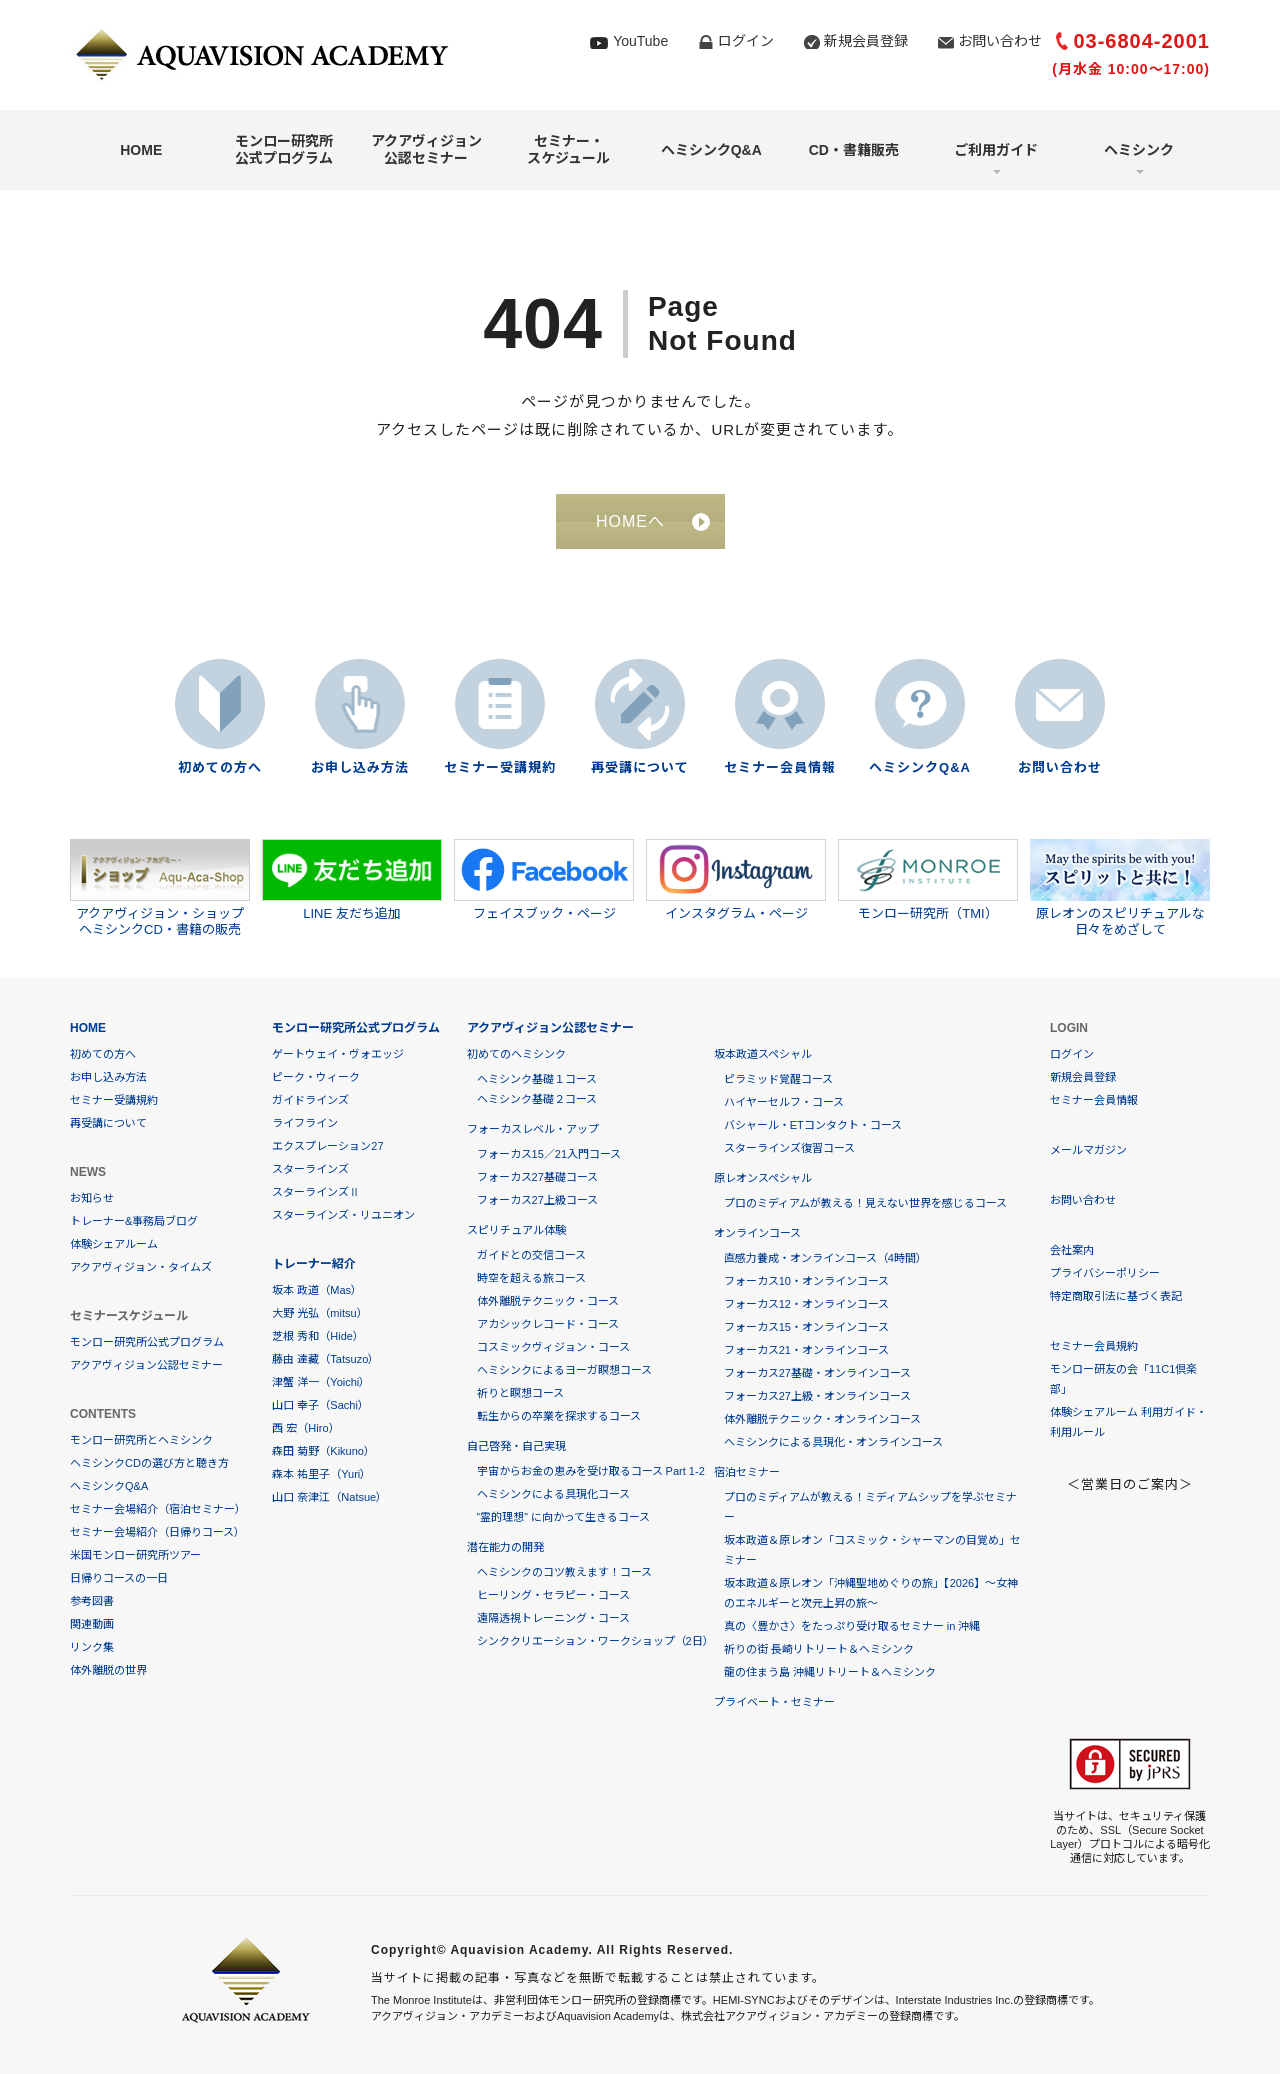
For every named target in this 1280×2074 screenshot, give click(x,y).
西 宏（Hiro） (305, 1428)
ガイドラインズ (310, 1100)
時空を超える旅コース (531, 1278)
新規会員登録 (866, 41)
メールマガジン (1088, 1150)
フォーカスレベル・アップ (533, 1129)
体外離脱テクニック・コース (548, 1301)
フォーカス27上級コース (537, 1200)
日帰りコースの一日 (119, 1578)
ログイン (746, 41)
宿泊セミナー (747, 1472)
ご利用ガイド (996, 150)
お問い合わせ (1000, 41)
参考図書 (92, 1601)
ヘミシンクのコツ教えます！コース (564, 1572)
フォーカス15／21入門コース (549, 1154)
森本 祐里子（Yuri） (321, 1474)
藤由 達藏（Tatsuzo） (325, 1359)
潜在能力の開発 (505, 1547)
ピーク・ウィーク (316, 1077)
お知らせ (92, 1198)
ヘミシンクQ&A (711, 150)
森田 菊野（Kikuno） (323, 1451)
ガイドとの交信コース (531, 1255)
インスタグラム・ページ (736, 880)
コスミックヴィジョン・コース (553, 1347)
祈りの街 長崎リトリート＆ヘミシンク (819, 1649)
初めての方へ (220, 767)
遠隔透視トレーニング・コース (553, 1618)
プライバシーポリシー (1105, 1273)
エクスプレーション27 (327, 1146)
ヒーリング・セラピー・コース (553, 1595)
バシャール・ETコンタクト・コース (813, 1125)
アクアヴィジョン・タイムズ (141, 1267)
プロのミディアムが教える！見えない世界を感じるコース (865, 1203)
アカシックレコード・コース (548, 1324)
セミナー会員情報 (780, 767)
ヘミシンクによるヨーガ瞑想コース (564, 1370)
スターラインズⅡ (316, 1192)
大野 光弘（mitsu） (319, 1313)
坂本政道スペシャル (763, 1054)
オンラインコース (757, 1233)
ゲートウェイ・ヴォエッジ (338, 1054)
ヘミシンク (1139, 150)
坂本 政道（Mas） (317, 1290)
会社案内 (1072, 1250)
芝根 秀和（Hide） (318, 1336)
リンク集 (92, 1647)
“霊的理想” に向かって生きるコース (563, 1517)
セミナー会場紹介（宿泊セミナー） (158, 1509)
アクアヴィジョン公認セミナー (426, 149)
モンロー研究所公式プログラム (284, 149)
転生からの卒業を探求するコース (559, 1416)
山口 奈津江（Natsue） (329, 1497)
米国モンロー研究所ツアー (135, 1555)
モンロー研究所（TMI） (928, 880)
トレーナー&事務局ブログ (134, 1221)
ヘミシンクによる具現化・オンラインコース (833, 1442)
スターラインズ (310, 1169)
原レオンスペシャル (763, 1178)
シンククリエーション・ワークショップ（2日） (595, 1641)
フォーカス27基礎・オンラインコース (817, 1373)
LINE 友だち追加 (352, 880)
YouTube (640, 41)
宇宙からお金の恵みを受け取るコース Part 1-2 (591, 1471)
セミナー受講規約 (500, 767)
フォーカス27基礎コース (537, 1177)
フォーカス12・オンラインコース (806, 1304)
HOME (141, 150)
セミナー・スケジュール (568, 149)
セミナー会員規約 (1094, 1346)
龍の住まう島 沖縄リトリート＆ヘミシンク (830, 1672)
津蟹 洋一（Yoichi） (321, 1382)
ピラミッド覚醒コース (778, 1079)
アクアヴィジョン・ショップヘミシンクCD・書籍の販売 (160, 888)
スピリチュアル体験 (516, 1230)
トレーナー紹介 (314, 1264)
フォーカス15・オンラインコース (806, 1327)
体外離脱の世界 (108, 1670)
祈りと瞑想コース (520, 1393)
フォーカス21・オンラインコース (806, 1350)
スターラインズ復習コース (789, 1148)
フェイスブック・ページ (544, 880)
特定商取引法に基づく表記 (1116, 1296)
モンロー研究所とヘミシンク (141, 1440)
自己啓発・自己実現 (516, 1446)
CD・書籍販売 (854, 150)
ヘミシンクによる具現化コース (553, 1494)
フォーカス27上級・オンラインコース (817, 1396)
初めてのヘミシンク (516, 1054)
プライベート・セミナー (774, 1702)
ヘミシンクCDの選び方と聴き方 (149, 1463)
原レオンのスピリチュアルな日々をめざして (1120, 888)
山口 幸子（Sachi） (320, 1405)
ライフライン (305, 1123)
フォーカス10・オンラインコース (806, 1281)
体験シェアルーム (114, 1244)
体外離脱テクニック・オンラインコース (822, 1419)
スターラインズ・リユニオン (343, 1215)
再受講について (640, 767)
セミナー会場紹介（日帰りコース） (157, 1532)
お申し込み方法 (360, 767)
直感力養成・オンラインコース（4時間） (825, 1258)
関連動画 (92, 1624)
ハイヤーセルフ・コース (784, 1102)
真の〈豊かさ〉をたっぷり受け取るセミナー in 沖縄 (852, 1626)
